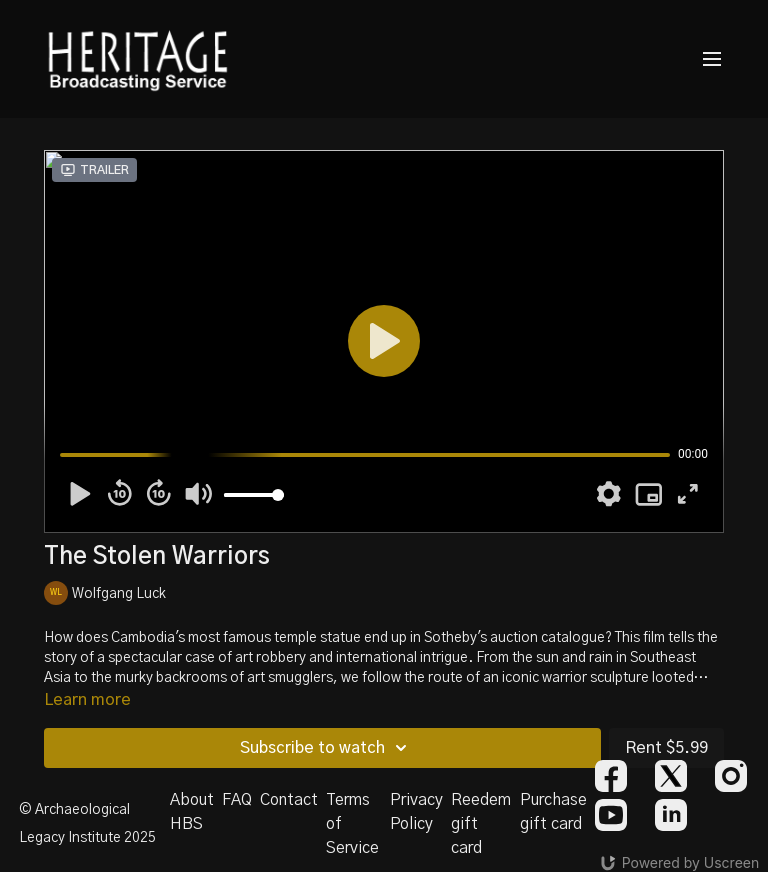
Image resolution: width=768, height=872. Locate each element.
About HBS (192, 812)
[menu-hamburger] (712, 59)
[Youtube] (611, 815)
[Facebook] (611, 776)
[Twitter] (671, 776)
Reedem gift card (481, 824)
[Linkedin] (671, 815)
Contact (289, 800)
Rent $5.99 (666, 748)
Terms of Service (352, 824)
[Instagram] (731, 776)
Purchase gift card (553, 812)
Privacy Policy (416, 812)
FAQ (237, 800)
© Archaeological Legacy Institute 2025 (87, 824)
